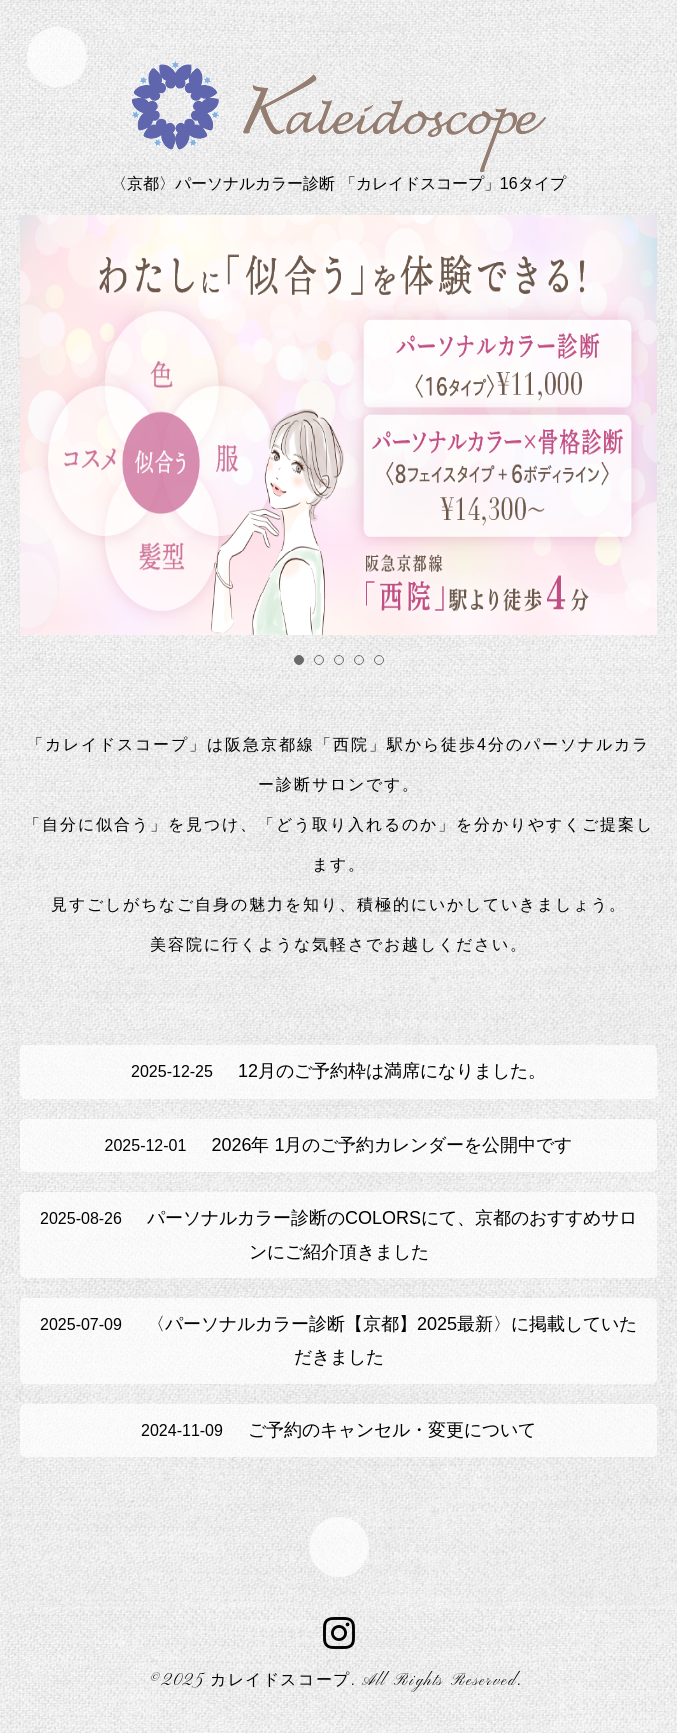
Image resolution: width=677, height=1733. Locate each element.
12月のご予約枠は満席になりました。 (338, 1071)
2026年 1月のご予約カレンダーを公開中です (339, 1145)
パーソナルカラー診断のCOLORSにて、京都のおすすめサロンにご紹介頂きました (338, 1234)
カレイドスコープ (280, 1681)
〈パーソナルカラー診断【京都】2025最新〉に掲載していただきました (338, 1340)
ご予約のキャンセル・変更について (338, 1430)
